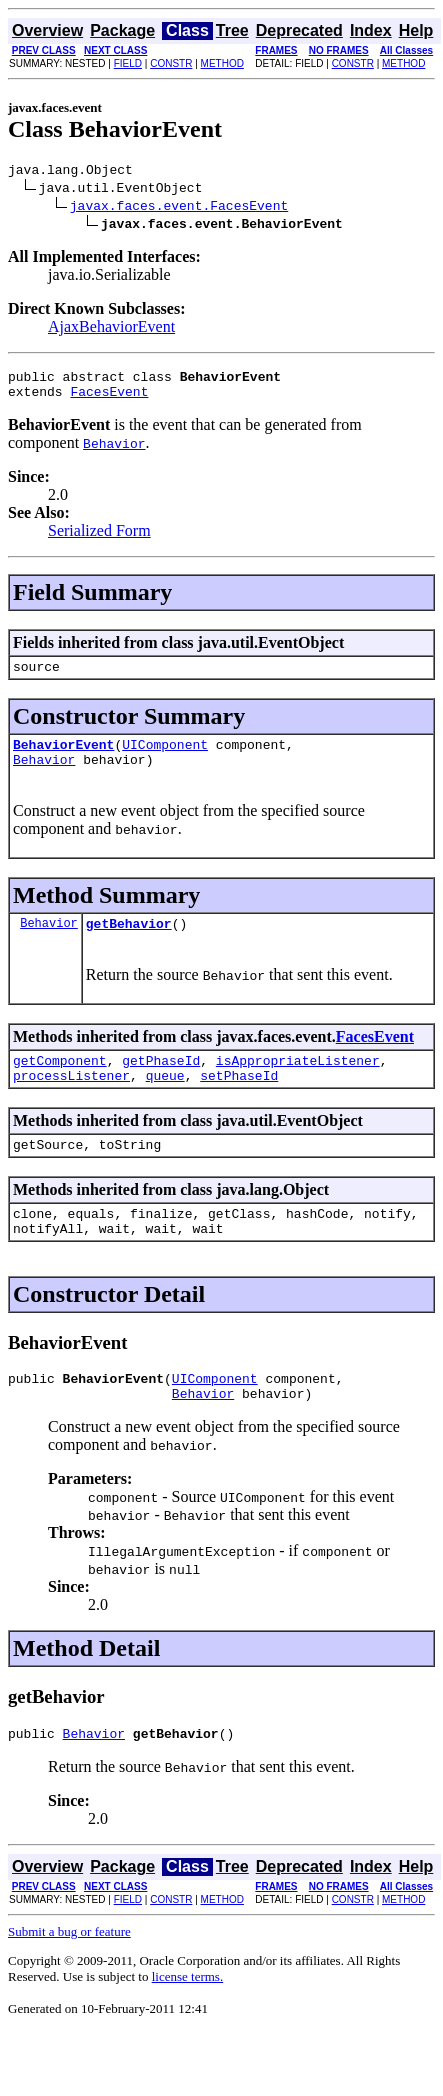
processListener (71, 1102)
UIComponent (165, 759)
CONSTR (171, 63)
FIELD (128, 63)
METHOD (222, 63)
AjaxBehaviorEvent (111, 329)
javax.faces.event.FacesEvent (179, 208)
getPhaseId (161, 1084)
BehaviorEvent (63, 759)
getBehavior (129, 944)
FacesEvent (109, 400)
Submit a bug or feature (69, 1976)
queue (165, 1102)
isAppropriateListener (298, 1084)
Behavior (44, 777)
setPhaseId (239, 1102)
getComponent (60, 1084)
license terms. (187, 2021)
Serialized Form (99, 539)
